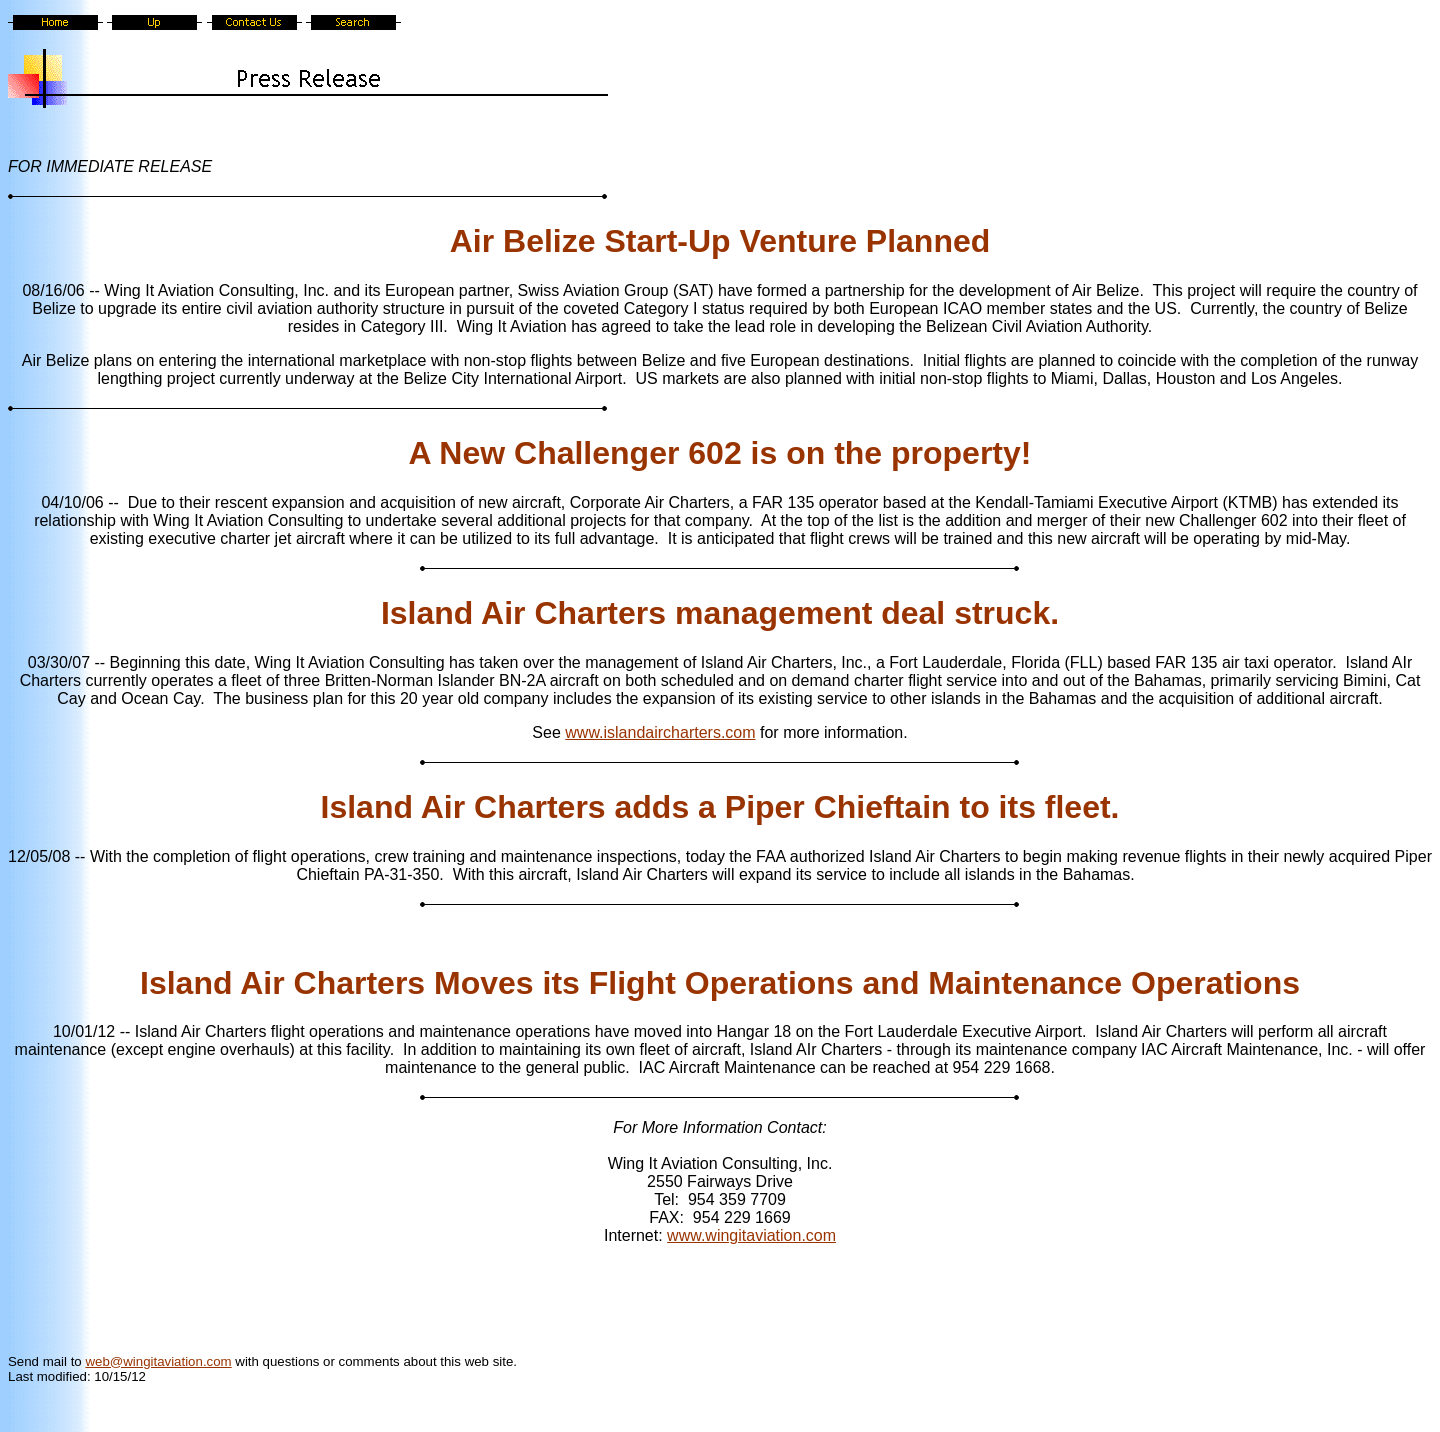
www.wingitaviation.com (751, 1235)
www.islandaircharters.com (660, 732)
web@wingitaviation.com (158, 1361)
